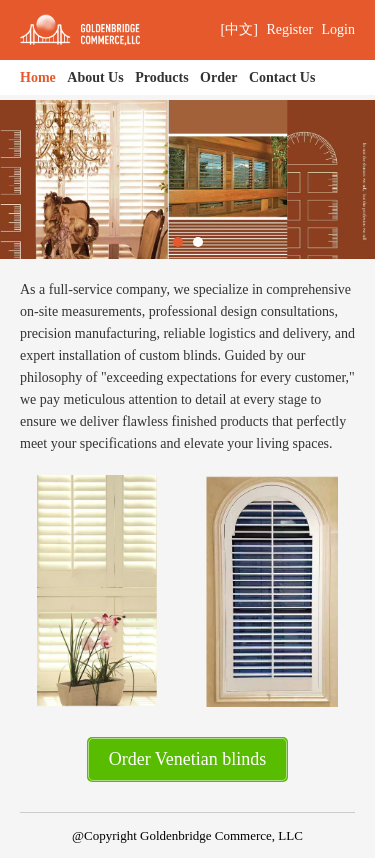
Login (338, 29)
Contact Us (282, 77)
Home (38, 77)
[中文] (239, 29)
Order (218, 77)
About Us (95, 77)
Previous (51, 179)
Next (324, 179)
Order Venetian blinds (188, 759)
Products (161, 77)
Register (289, 29)
